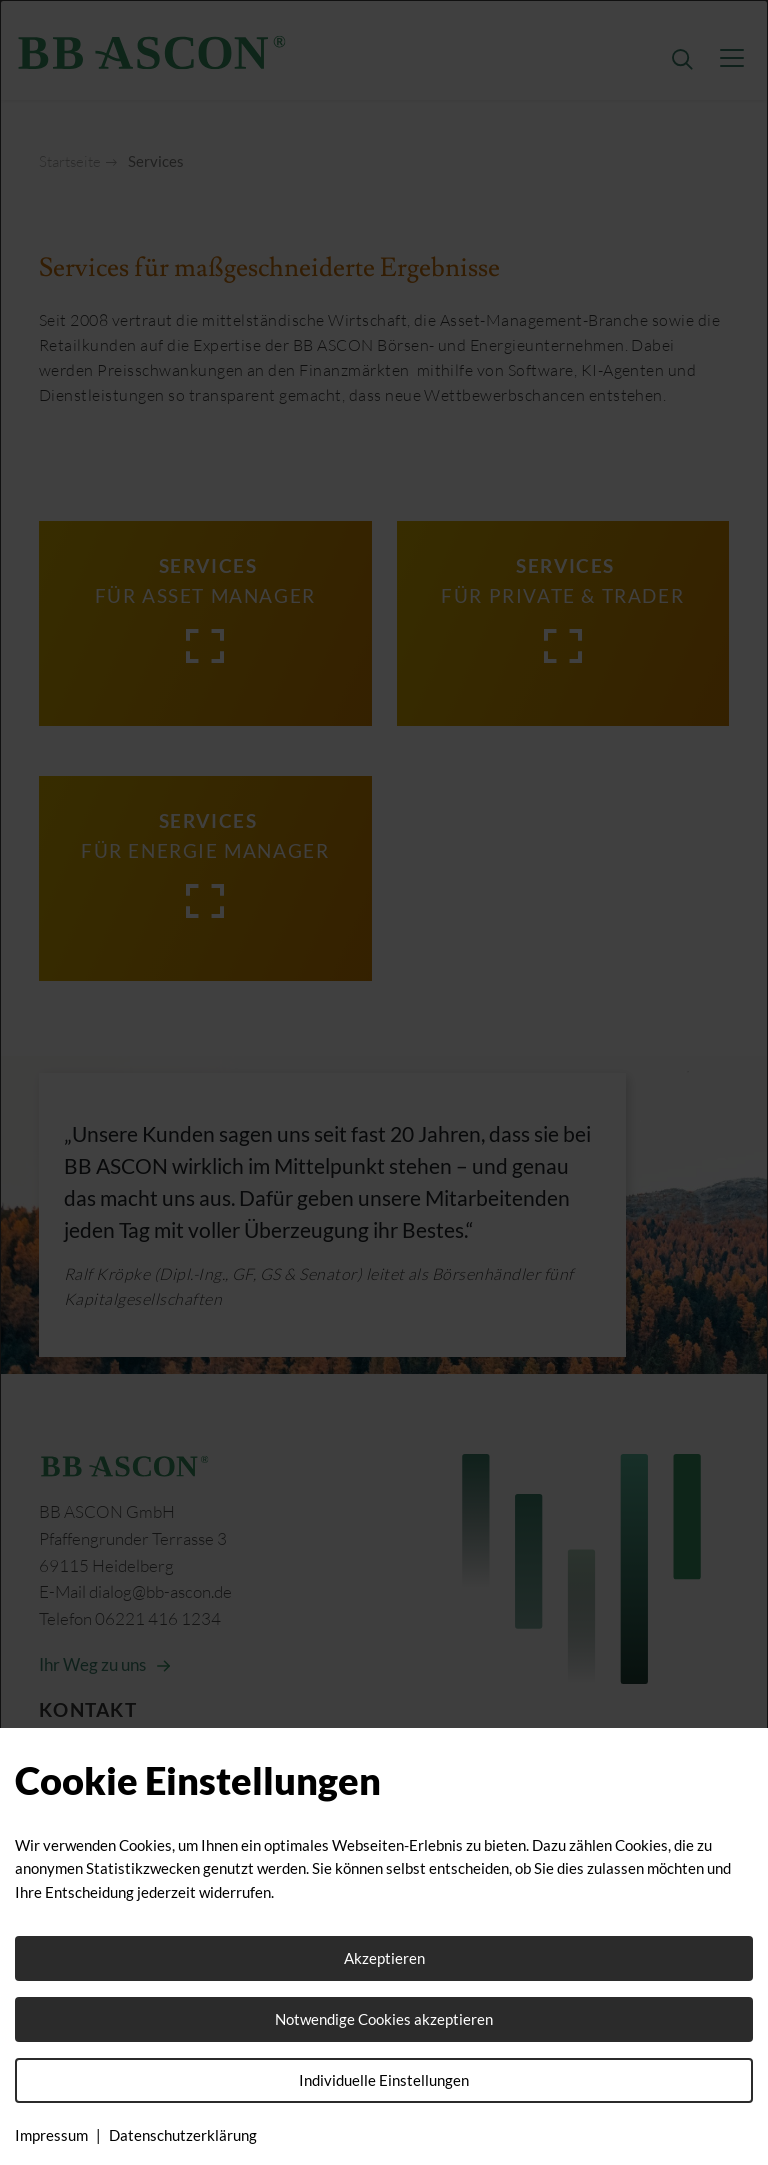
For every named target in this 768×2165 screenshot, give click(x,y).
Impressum (51, 2135)
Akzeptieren (384, 1958)
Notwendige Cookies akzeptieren (384, 2019)
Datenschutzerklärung (183, 2135)
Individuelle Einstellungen (384, 2080)
